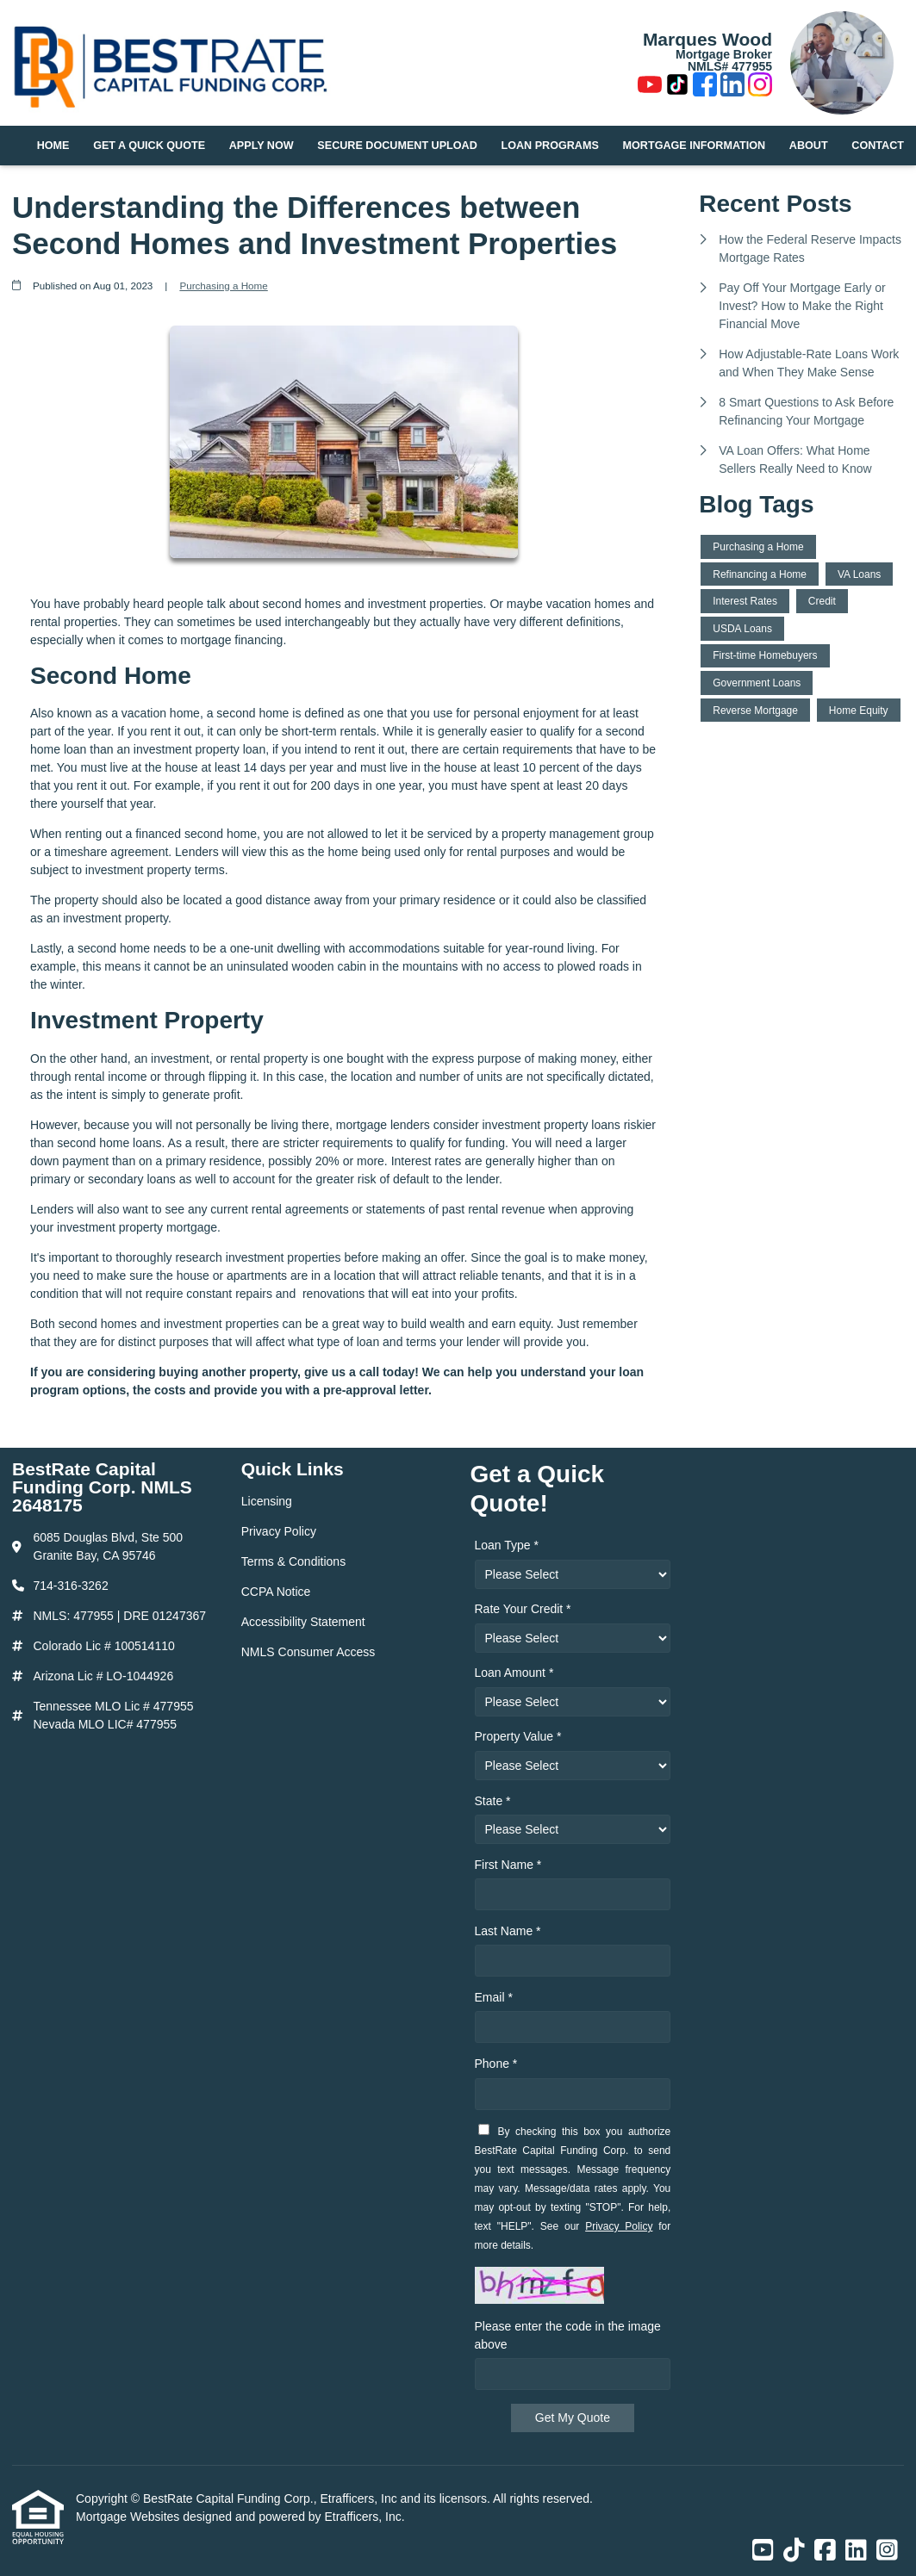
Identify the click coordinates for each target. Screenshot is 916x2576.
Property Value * (518, 1736)
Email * (494, 1997)
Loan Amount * (514, 1672)
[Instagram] (760, 87)
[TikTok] (677, 87)
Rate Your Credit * (523, 1609)
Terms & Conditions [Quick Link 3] (293, 1561)
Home (53, 146)
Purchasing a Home (223, 285)
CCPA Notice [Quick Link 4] (276, 1591)
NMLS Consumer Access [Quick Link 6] (308, 1652)
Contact (877, 146)
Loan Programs (550, 146)
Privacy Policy (618, 2226)
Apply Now (261, 146)
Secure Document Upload (397, 146)
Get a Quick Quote (149, 146)
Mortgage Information (694, 146)
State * (493, 1801)
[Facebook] (705, 87)
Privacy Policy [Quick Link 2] (278, 1531)
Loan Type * (507, 1545)
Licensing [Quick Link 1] (266, 1501)
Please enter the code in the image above (568, 2335)
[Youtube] (650, 87)
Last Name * (508, 1931)
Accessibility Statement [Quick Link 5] (303, 1622)
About (808, 146)
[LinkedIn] (732, 87)
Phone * (496, 2063)
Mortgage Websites (129, 2516)
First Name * (508, 1864)
